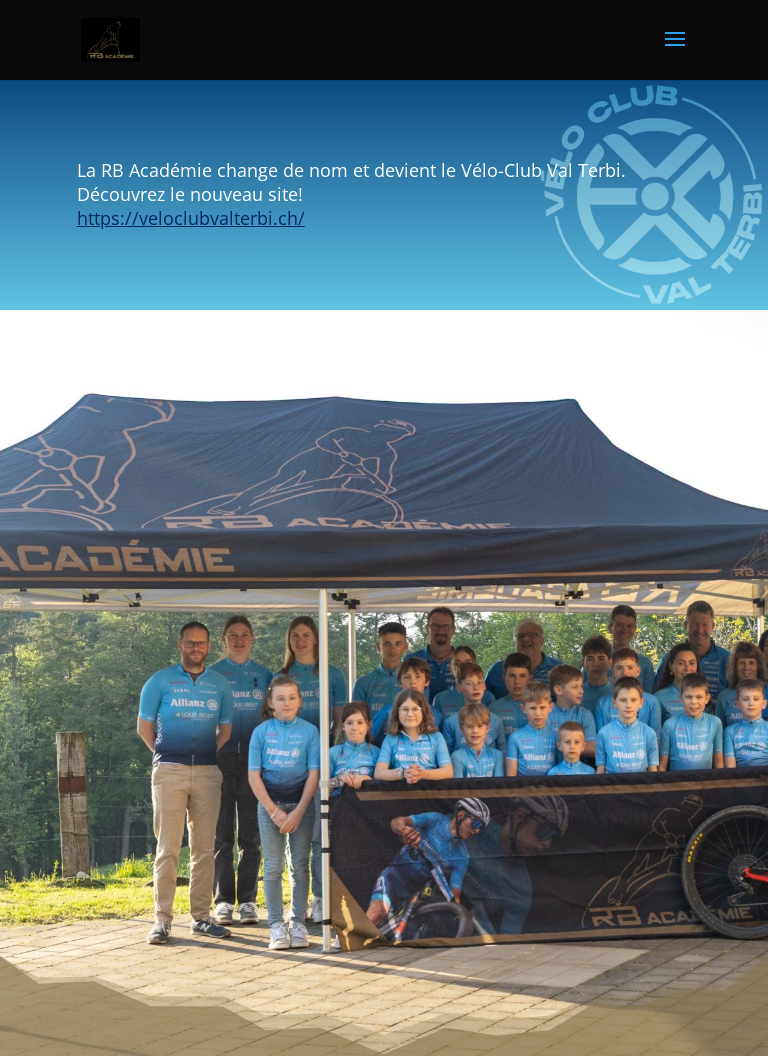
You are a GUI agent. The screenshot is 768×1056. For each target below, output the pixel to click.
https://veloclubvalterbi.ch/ (191, 218)
